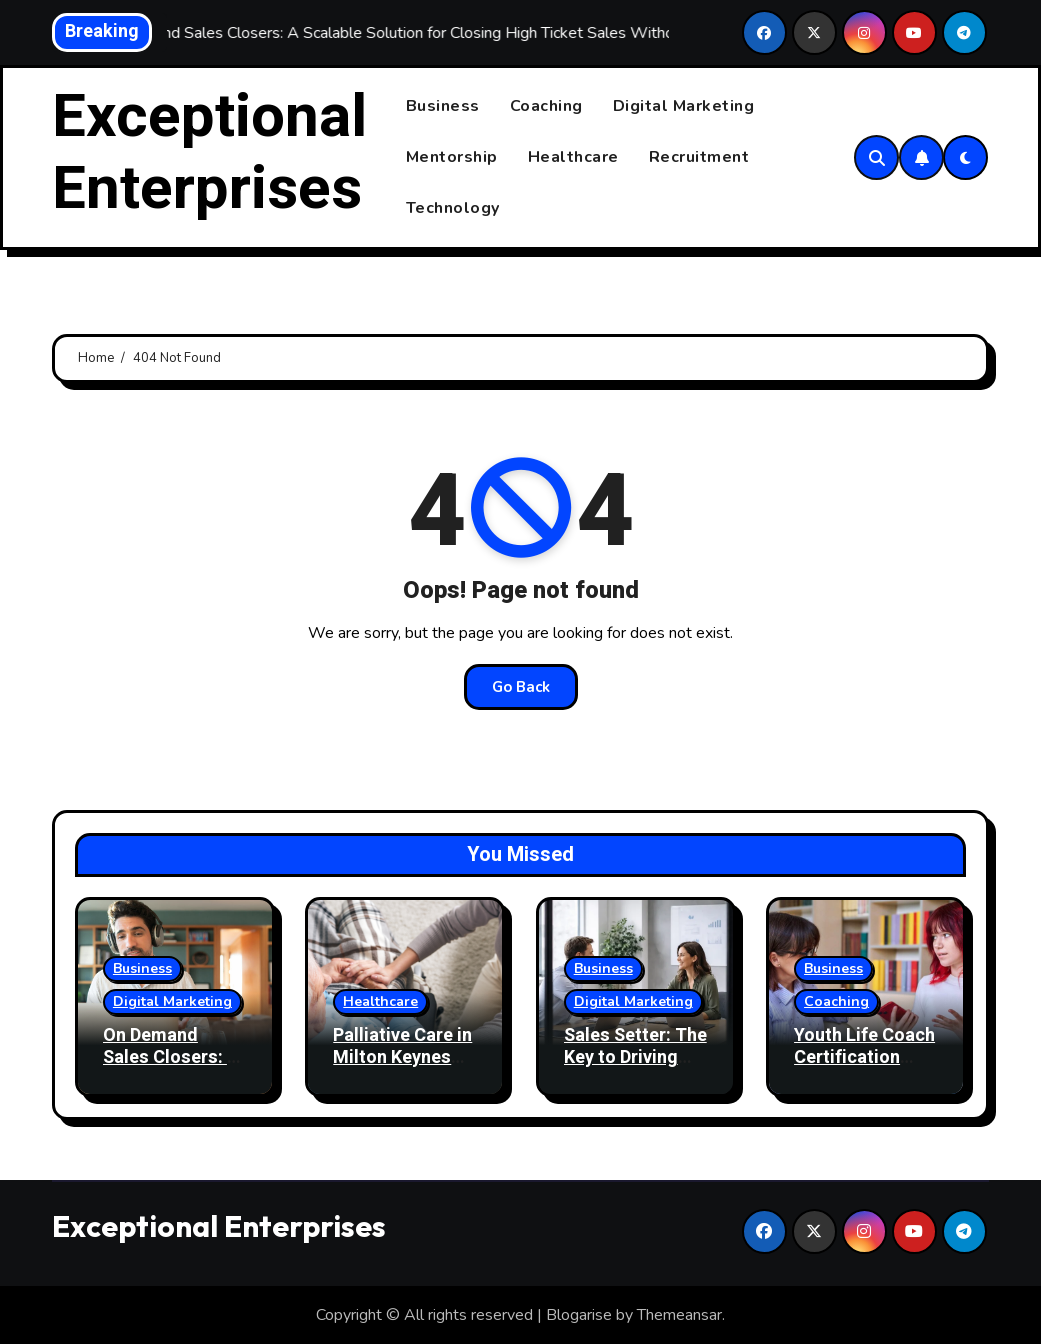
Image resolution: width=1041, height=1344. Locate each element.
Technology (453, 208)
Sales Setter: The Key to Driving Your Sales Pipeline (635, 1069)
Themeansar (679, 1315)
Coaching (546, 106)
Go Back (521, 687)
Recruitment (699, 157)
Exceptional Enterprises (209, 153)
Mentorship (452, 157)
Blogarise (579, 1315)
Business (443, 106)
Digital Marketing (684, 106)
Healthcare (573, 157)
